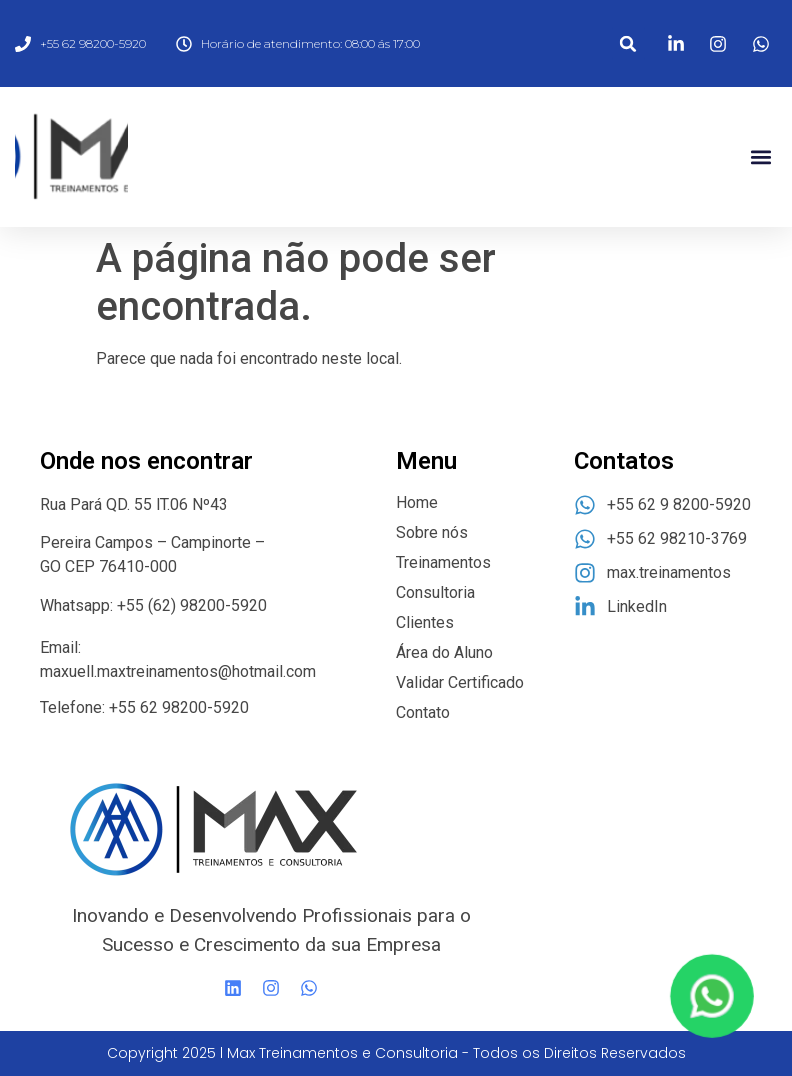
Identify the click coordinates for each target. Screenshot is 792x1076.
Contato (423, 712)
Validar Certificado (460, 682)
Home (417, 502)
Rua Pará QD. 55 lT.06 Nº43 (136, 504)
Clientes (425, 622)
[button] (628, 43)
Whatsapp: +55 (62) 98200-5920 (153, 605)
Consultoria (435, 592)
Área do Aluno (444, 652)
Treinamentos (443, 562)
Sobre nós (432, 532)
